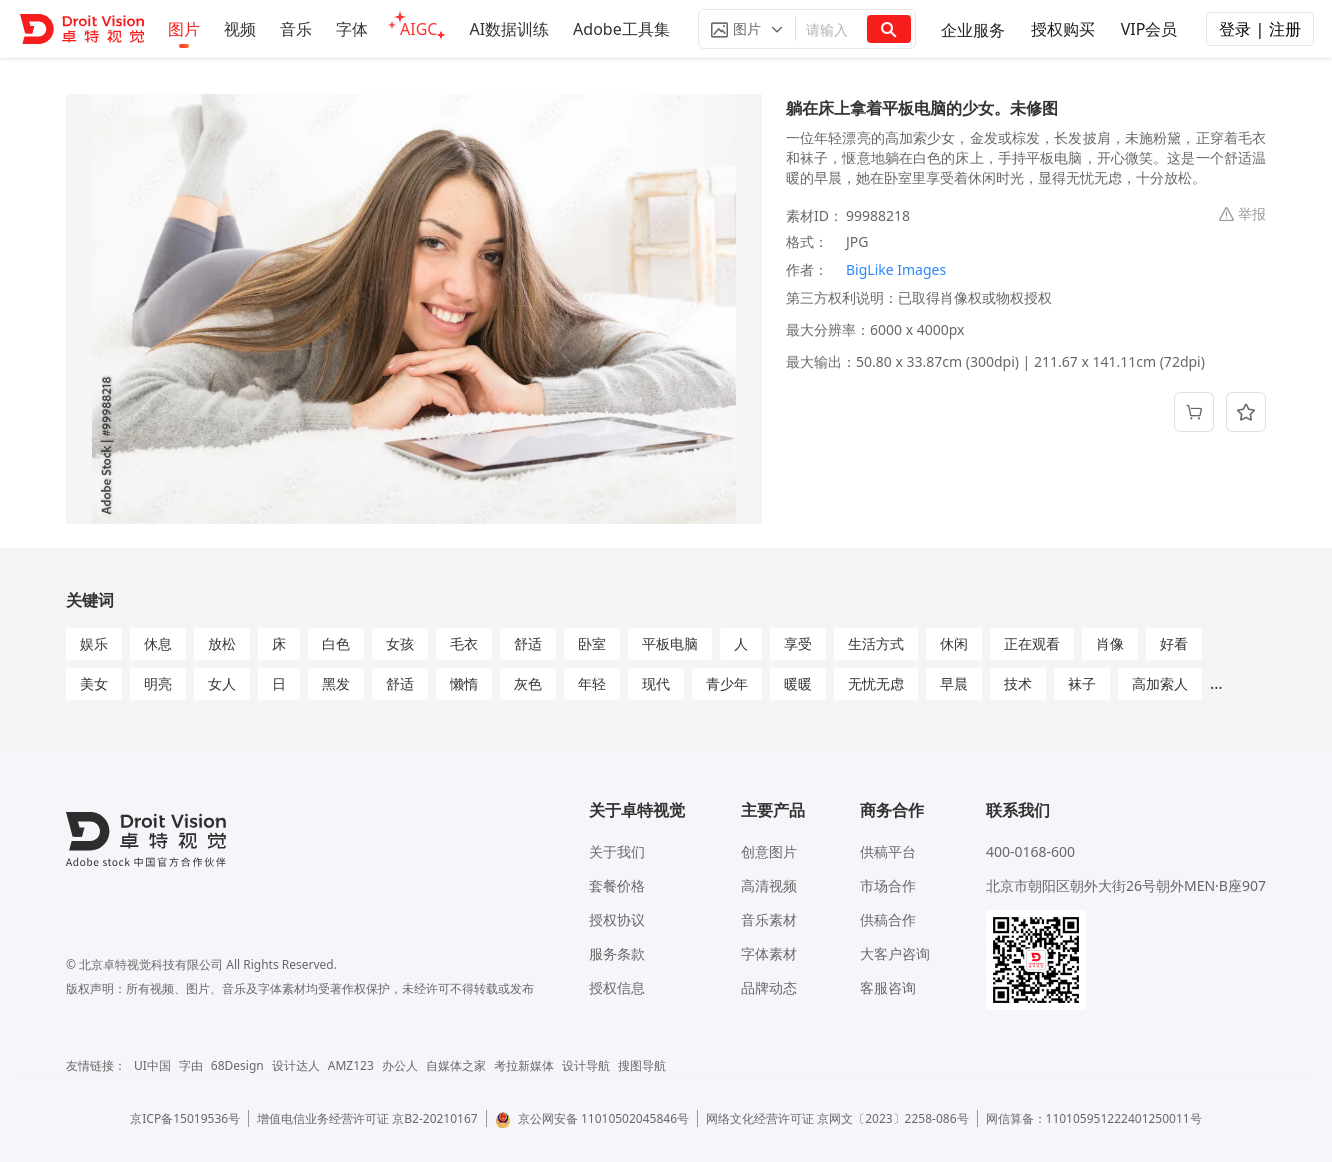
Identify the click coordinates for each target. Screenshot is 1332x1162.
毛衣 (464, 643)
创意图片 (769, 851)
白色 (336, 643)
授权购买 (1063, 29)
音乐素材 (769, 919)
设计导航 (586, 1065)
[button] (747, 29)
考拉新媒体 (524, 1065)
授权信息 (617, 987)
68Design (237, 1065)
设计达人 (296, 1065)
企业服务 (973, 30)
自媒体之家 (456, 1065)
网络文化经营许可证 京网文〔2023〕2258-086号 (837, 1118)
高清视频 (769, 885)
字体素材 (769, 953)
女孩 (400, 643)
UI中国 (152, 1065)
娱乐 (94, 643)
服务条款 (617, 953)
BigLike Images (896, 269)
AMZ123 (351, 1065)
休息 (158, 643)
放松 (222, 643)
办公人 (400, 1065)
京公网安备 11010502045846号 (592, 1118)
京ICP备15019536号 (185, 1118)
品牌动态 (769, 987)
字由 (191, 1065)
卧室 (592, 643)
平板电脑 (670, 643)
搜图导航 (642, 1065)
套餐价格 (617, 885)
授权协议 (617, 919)
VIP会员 (1149, 29)
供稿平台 (888, 851)
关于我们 (617, 851)
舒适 (528, 643)
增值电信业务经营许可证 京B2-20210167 (367, 1118)
